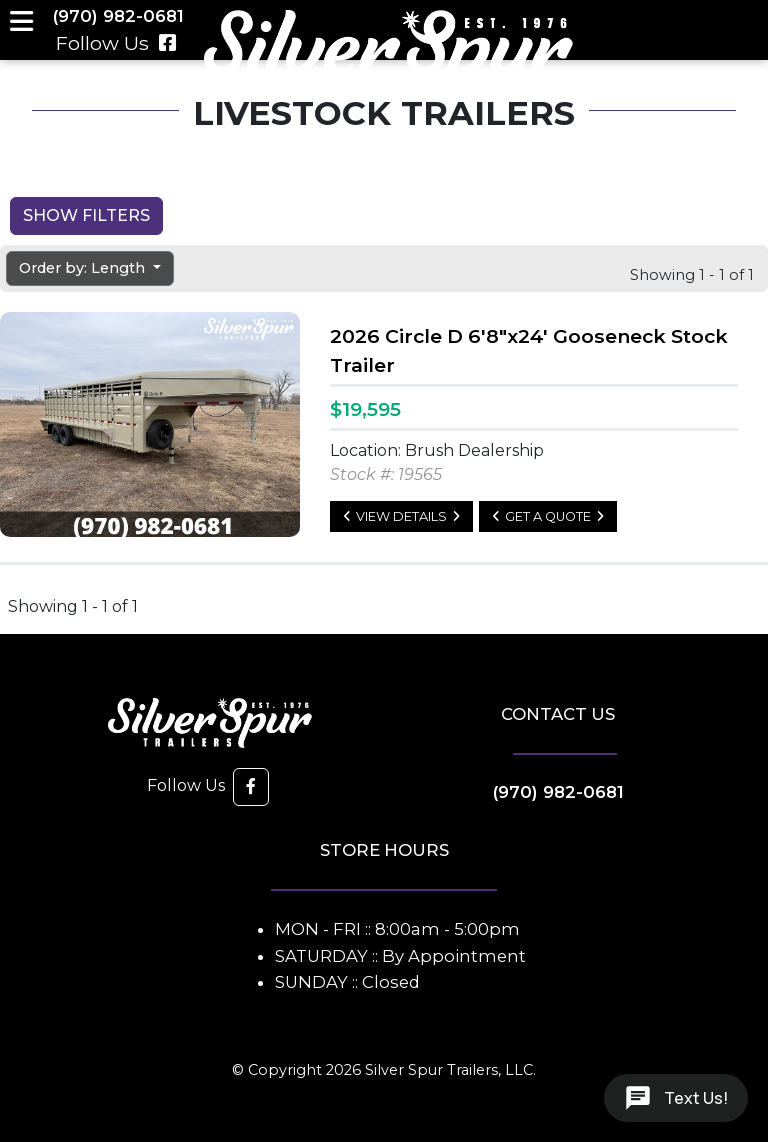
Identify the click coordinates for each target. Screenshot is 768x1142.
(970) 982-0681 (558, 792)
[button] (251, 787)
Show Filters (86, 215)
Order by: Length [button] (84, 268)
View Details (401, 516)
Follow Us (117, 43)
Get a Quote (548, 516)
